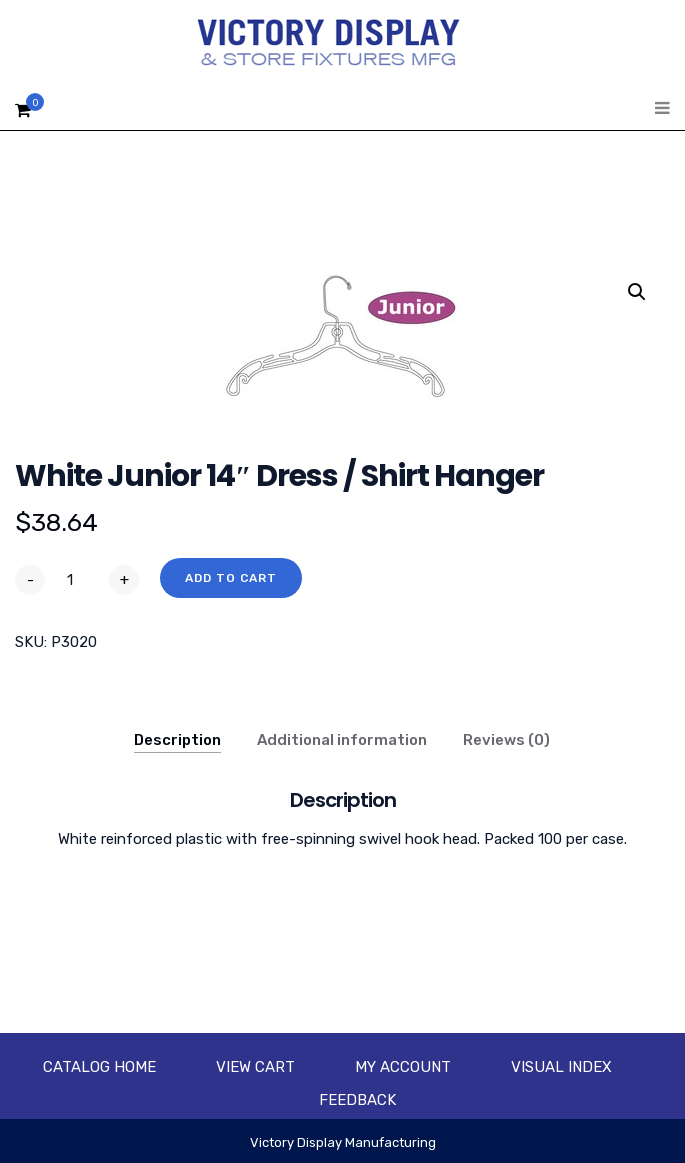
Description (177, 740)
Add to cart (231, 578)
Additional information (342, 740)
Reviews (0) (506, 740)
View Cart (255, 1067)
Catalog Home (99, 1067)
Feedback (357, 1100)
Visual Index (561, 1067)
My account (403, 1067)
